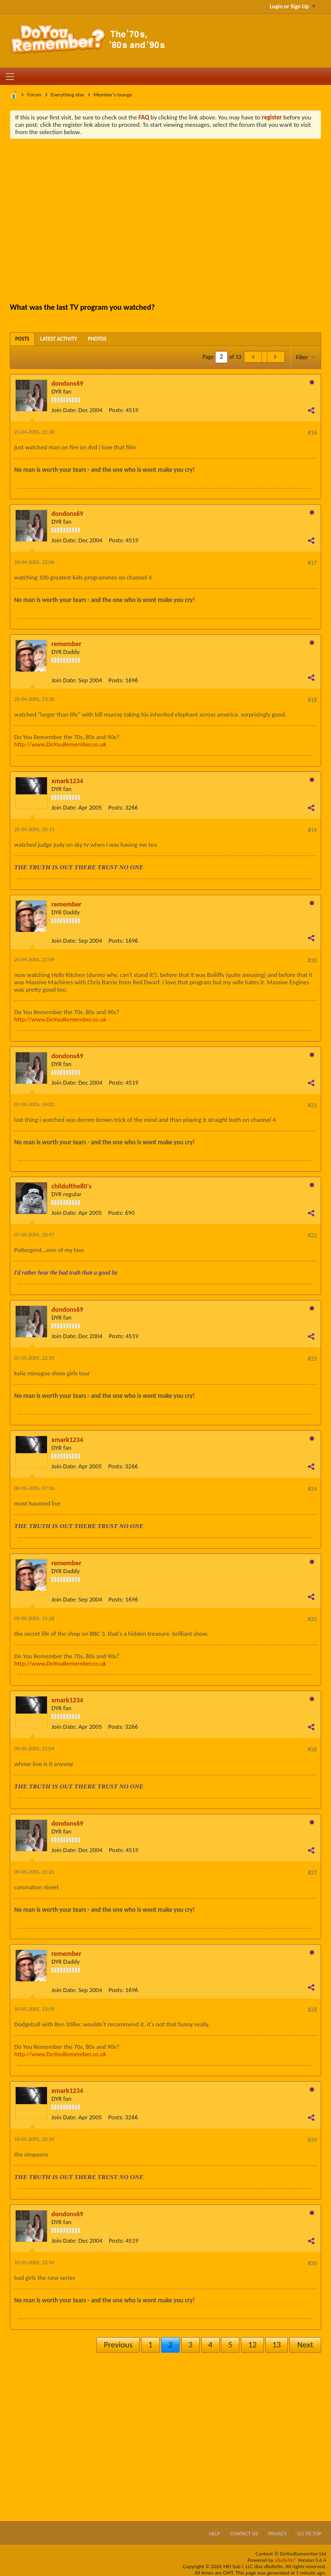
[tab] (22, 339)
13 (276, 2345)
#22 (312, 1235)
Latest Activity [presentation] (58, 339)
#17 (312, 562)
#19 (312, 830)
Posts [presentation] (22, 339)
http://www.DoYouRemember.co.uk (60, 744)
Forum (34, 95)
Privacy (277, 2533)
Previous (118, 2345)
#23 (312, 1358)
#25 (312, 1619)
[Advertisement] (173, 219)
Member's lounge (113, 95)
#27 (312, 1872)
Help (214, 2533)
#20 (312, 960)
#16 (312, 432)
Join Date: (64, 410)
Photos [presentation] (97, 339)
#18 (312, 699)
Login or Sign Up (292, 6)
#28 (312, 2009)
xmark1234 (67, 781)
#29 (312, 2139)
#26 (312, 1749)
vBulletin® (286, 2560)
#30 (312, 2263)
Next (305, 2345)
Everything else (67, 95)
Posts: (116, 410)
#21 (312, 1105)
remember (66, 644)
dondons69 (67, 383)
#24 (312, 1488)
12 (252, 2345)
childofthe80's (71, 1186)
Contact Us (244, 2533)
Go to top (309, 2533)
